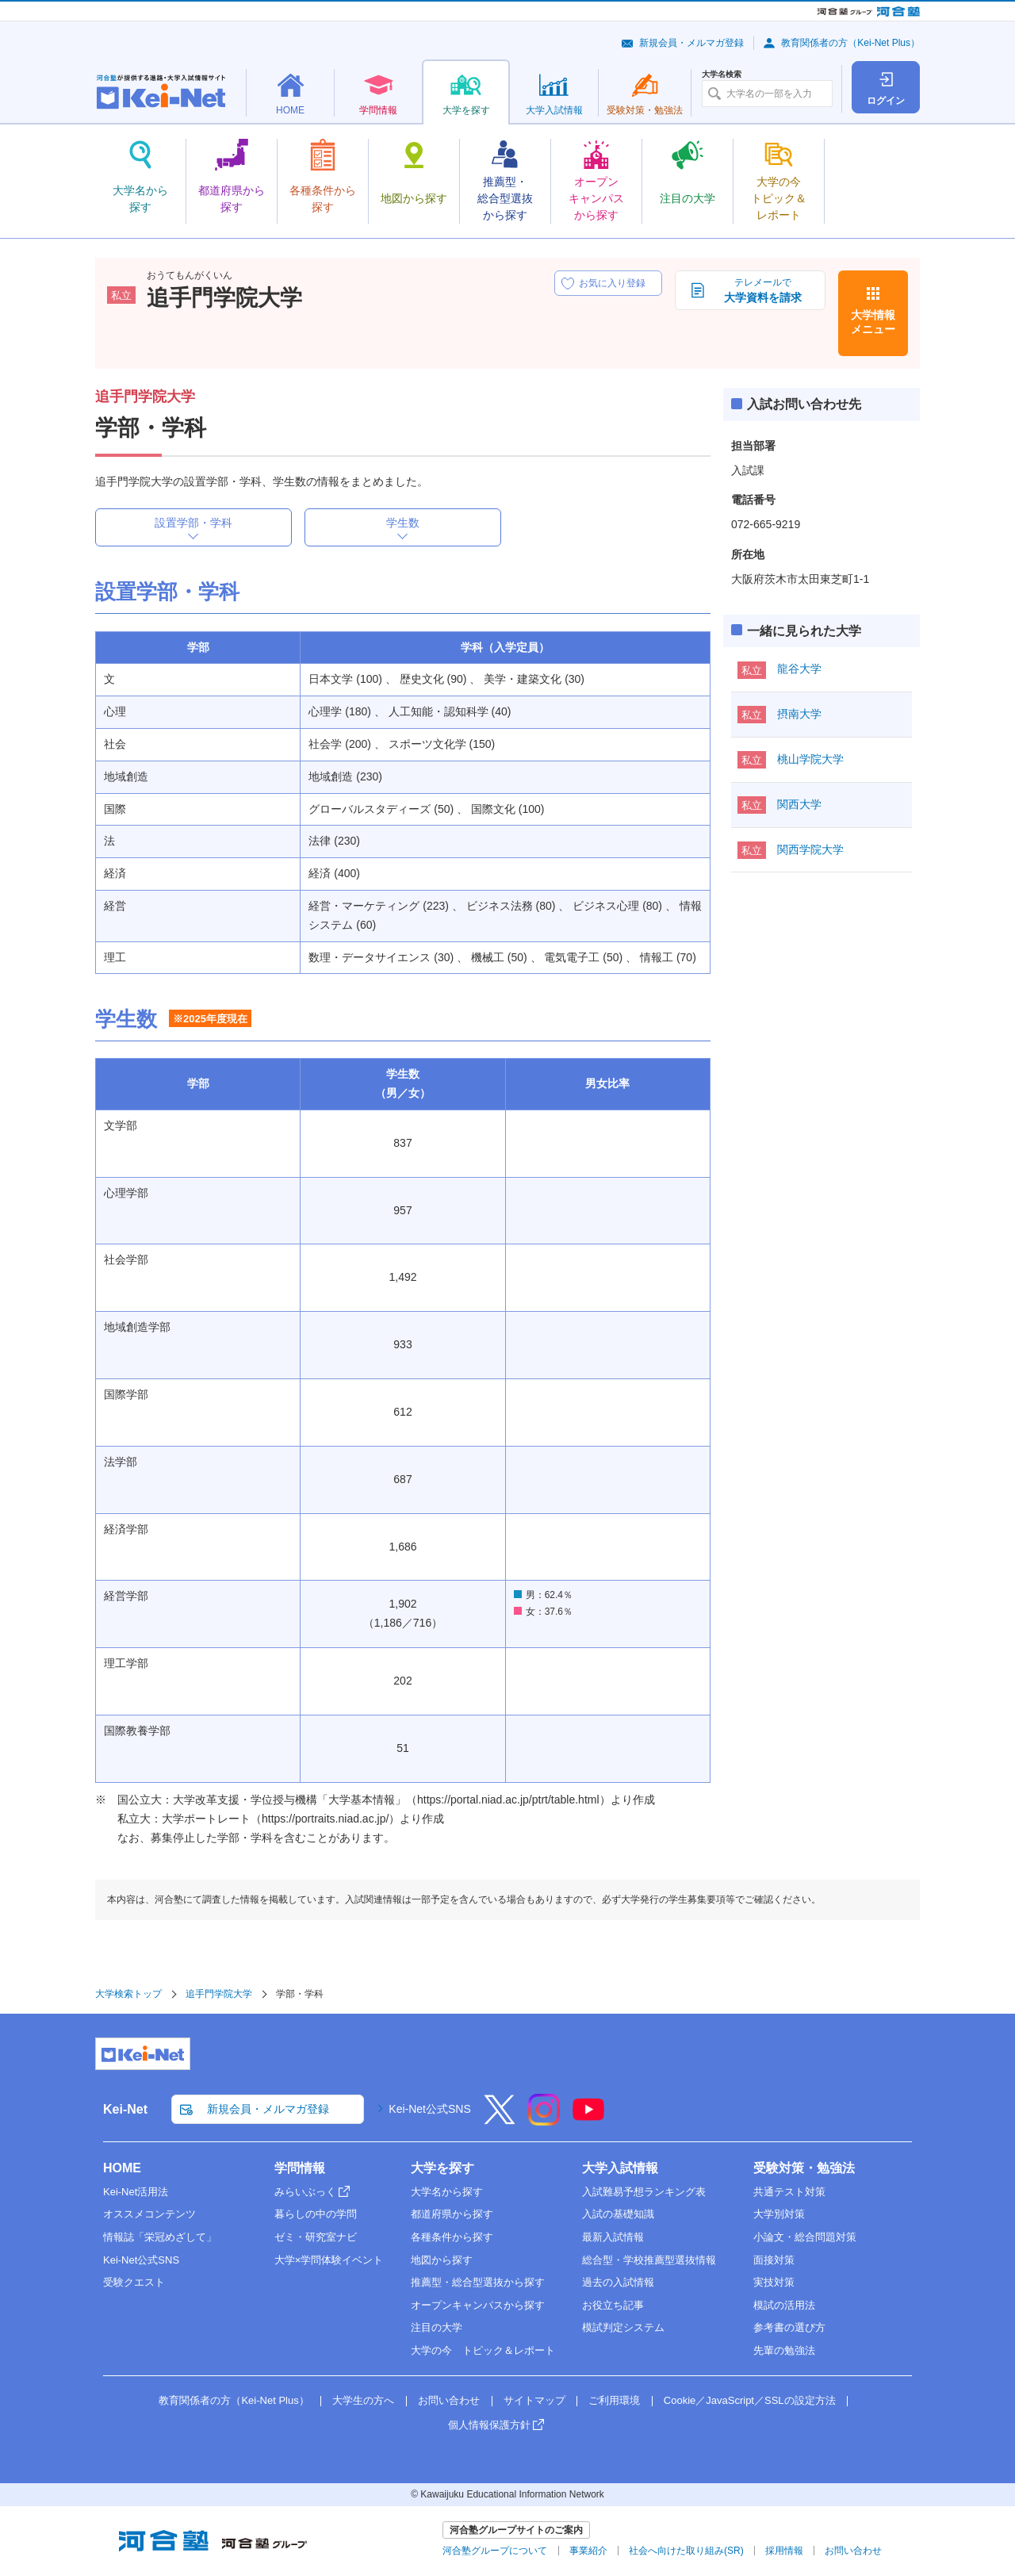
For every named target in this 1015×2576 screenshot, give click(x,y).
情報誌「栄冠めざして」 (159, 2237)
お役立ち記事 (613, 2305)
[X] (499, 2120)
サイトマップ (534, 2400)
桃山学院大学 (810, 759)
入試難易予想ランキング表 (644, 2192)
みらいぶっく (305, 2192)
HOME (122, 2168)
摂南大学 (799, 713)
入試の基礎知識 (618, 2214)
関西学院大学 (810, 849)
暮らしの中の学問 (315, 2214)
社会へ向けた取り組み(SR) (686, 2550)
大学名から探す (447, 2192)
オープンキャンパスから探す (478, 2305)
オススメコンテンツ (149, 2214)
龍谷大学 (799, 668)
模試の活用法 (784, 2305)
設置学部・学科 (193, 522)
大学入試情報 (620, 2168)
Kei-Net (125, 2109)
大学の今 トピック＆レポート (483, 2350)
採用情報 (784, 2550)
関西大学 (799, 804)
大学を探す (442, 2168)
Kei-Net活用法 (135, 2192)
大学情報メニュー (873, 322)
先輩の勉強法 (784, 2350)
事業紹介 (588, 2550)
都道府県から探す (452, 2214)
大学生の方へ (363, 2400)
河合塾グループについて (494, 2550)
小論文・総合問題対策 (804, 2237)
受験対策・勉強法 (804, 2168)
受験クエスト (134, 2282)
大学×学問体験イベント (329, 2260)
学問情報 (299, 2168)
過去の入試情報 (618, 2282)
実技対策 (774, 2282)
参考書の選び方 (789, 2327)
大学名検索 (721, 75)
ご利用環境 (614, 2400)
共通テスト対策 (789, 2192)
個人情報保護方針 (489, 2425)
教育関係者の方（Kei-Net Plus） (850, 42)
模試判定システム (623, 2327)
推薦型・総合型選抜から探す (478, 2282)
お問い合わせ (449, 2400)
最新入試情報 (613, 2237)
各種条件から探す (452, 2237)
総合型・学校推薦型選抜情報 (649, 2260)
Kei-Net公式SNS (429, 2109)
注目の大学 (436, 2327)
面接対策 (774, 2260)
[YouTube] (588, 2120)
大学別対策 (779, 2214)
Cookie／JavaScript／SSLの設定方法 (750, 2400)
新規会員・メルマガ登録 (691, 42)
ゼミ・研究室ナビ (315, 2237)
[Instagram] (544, 2120)
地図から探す (442, 2260)
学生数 (402, 522)
